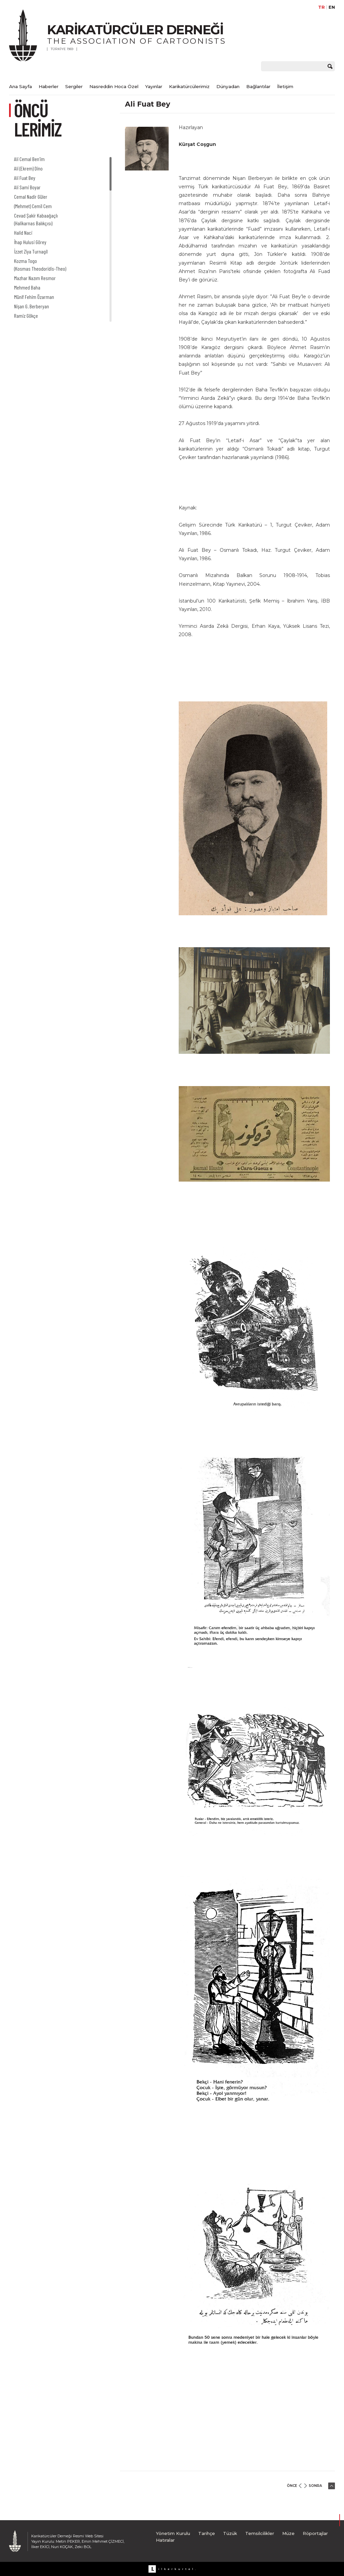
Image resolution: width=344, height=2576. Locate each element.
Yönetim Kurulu (173, 2533)
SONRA (315, 2486)
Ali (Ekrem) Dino (28, 168)
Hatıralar (165, 2540)
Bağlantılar (258, 86)
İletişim (285, 86)
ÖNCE (292, 2486)
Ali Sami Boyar (27, 187)
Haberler (48, 86)
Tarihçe (206, 2533)
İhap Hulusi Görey (30, 242)
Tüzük (230, 2533)
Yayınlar (153, 86)
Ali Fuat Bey (24, 178)
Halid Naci (23, 232)
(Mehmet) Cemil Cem (33, 206)
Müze (288, 2533)
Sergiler (74, 86)
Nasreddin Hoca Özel (113, 86)
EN (332, 7)
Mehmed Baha (27, 287)
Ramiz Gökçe (26, 315)
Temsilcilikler (259, 2533)
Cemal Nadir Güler (30, 196)
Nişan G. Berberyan (31, 306)
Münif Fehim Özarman (34, 297)
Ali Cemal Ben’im (29, 159)
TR (321, 7)
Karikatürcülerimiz (189, 86)
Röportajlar (315, 2533)
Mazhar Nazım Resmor (35, 278)
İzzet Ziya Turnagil (31, 251)
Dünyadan (228, 86)
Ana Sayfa (20, 86)
